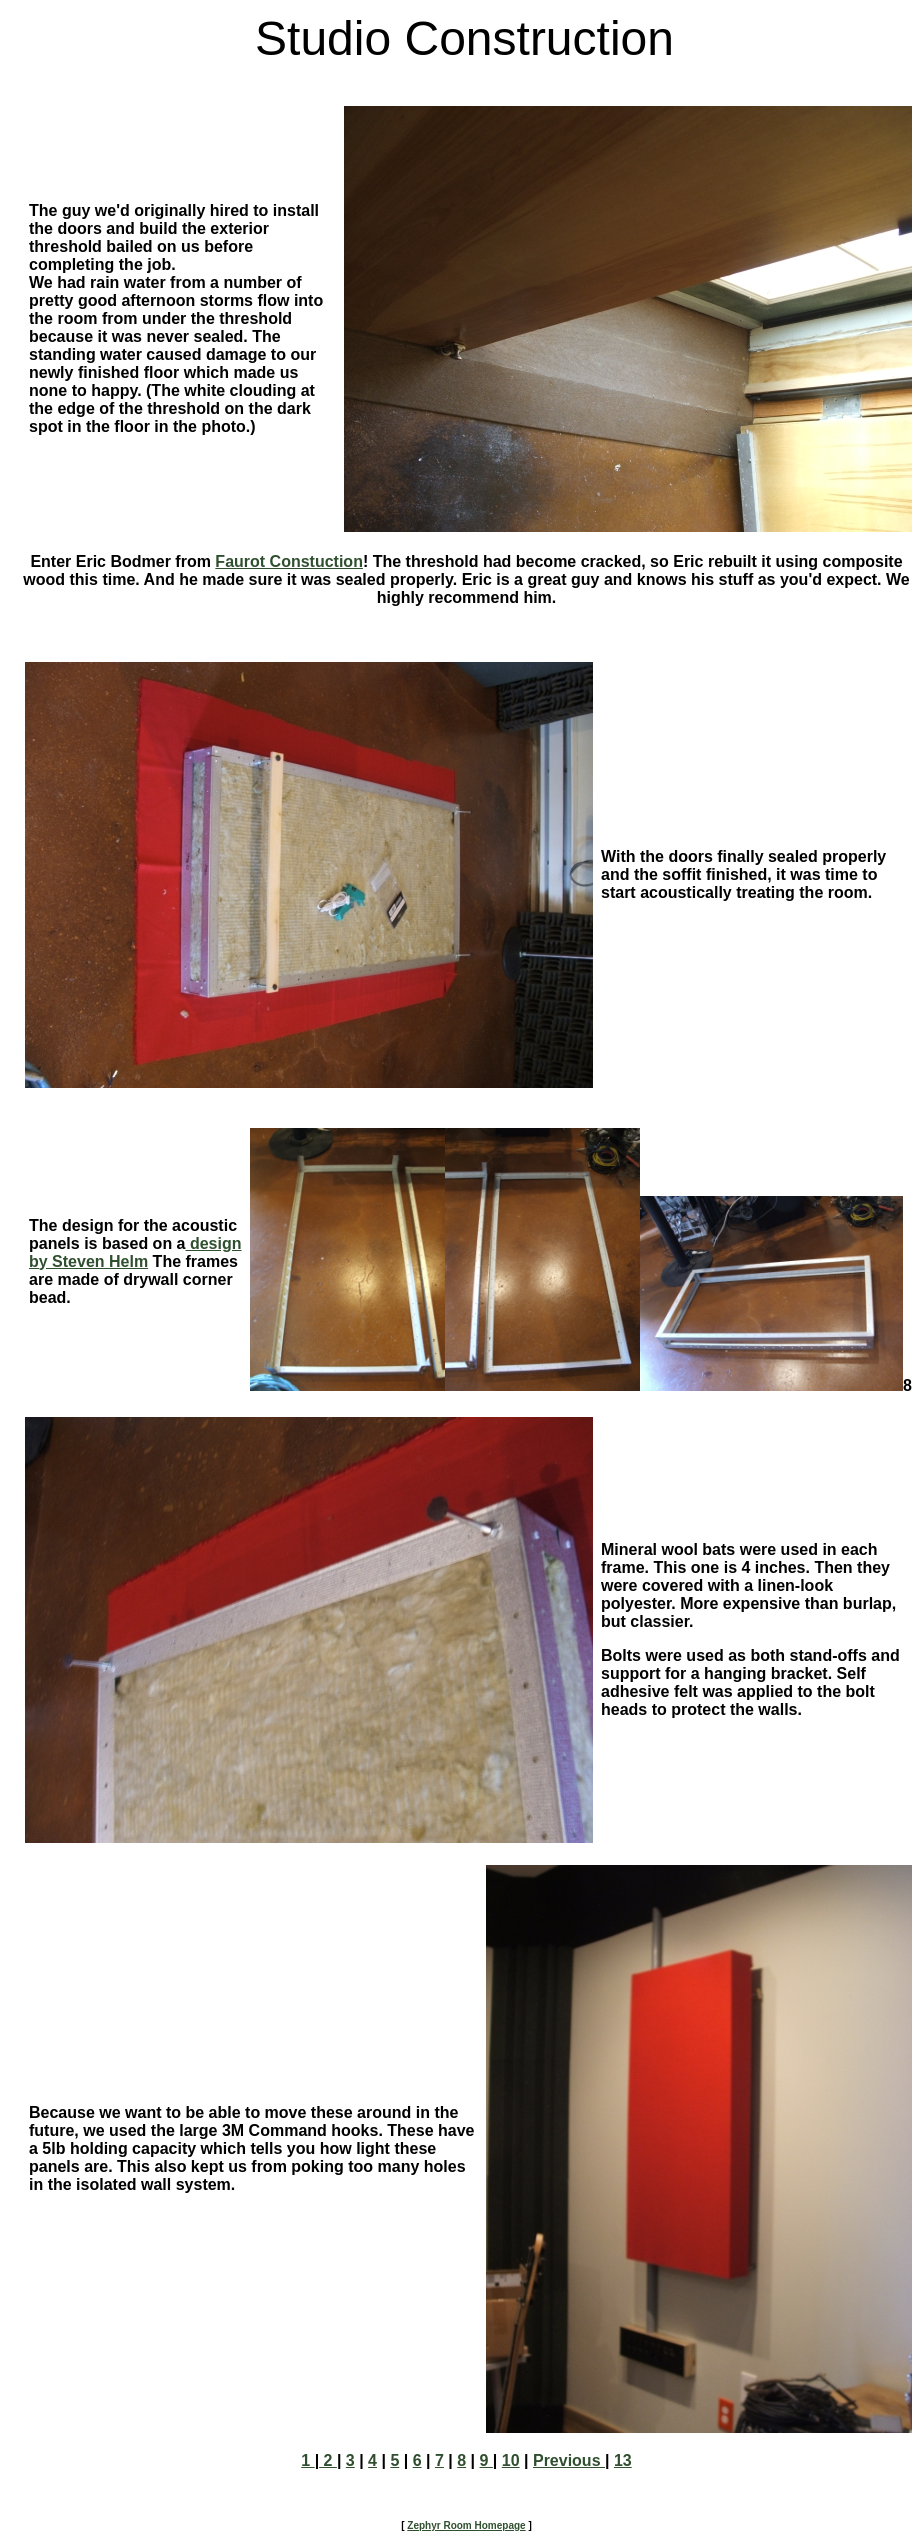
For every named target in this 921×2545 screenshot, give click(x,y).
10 (511, 2460)
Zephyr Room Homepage (466, 2525)
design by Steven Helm (135, 1252)
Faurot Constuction (289, 561)
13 (623, 2460)
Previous (569, 2460)
